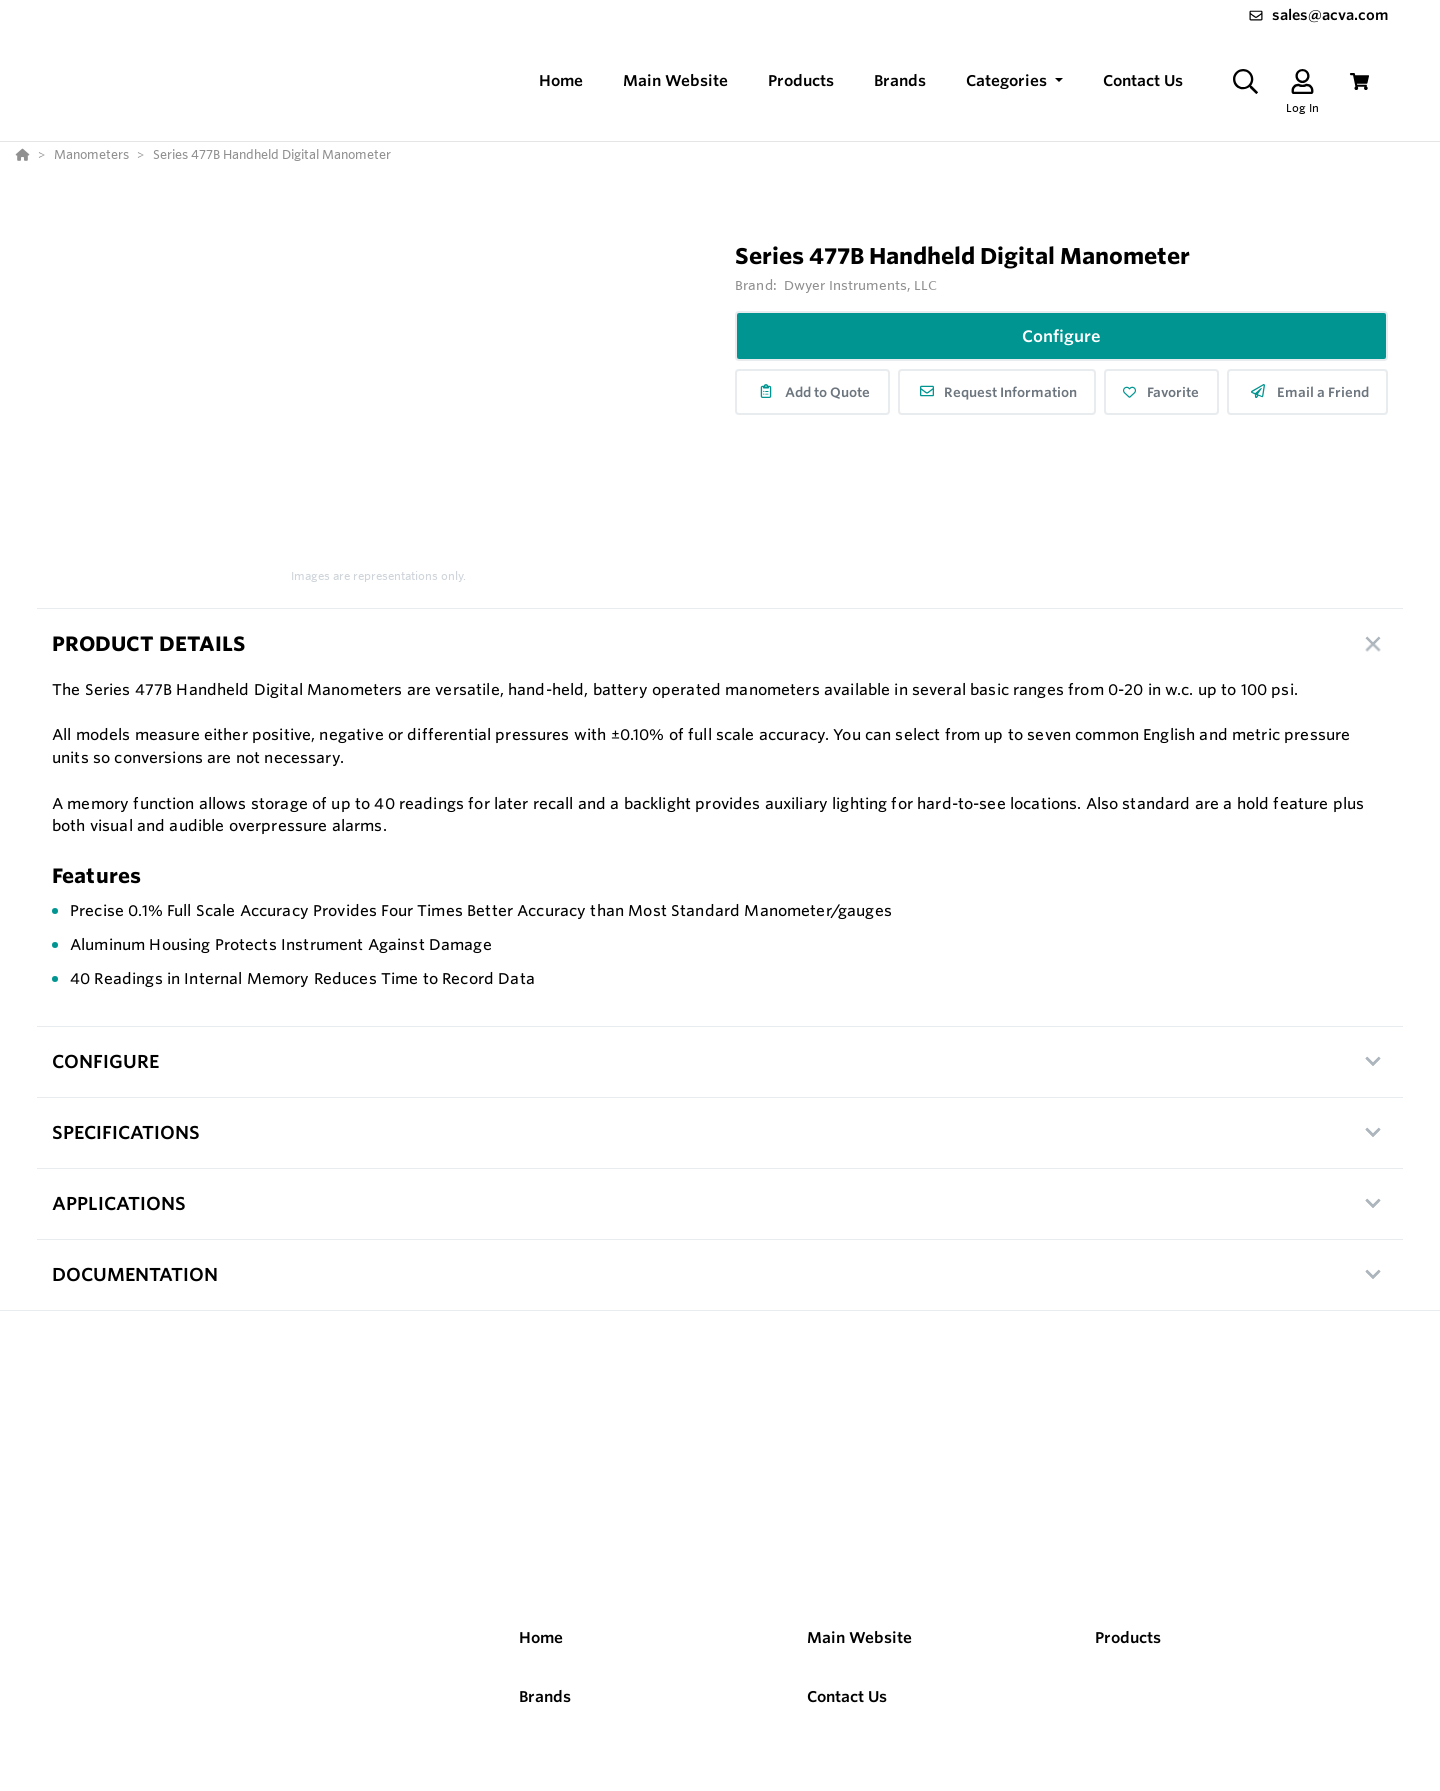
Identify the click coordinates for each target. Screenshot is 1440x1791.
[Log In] (1302, 81)
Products (1128, 1637)
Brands (545, 1696)
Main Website (859, 1637)
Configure (1061, 336)
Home (541, 1637)
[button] (1014, 81)
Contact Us (847, 1696)
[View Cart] (1359, 81)
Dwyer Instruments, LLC (860, 285)
